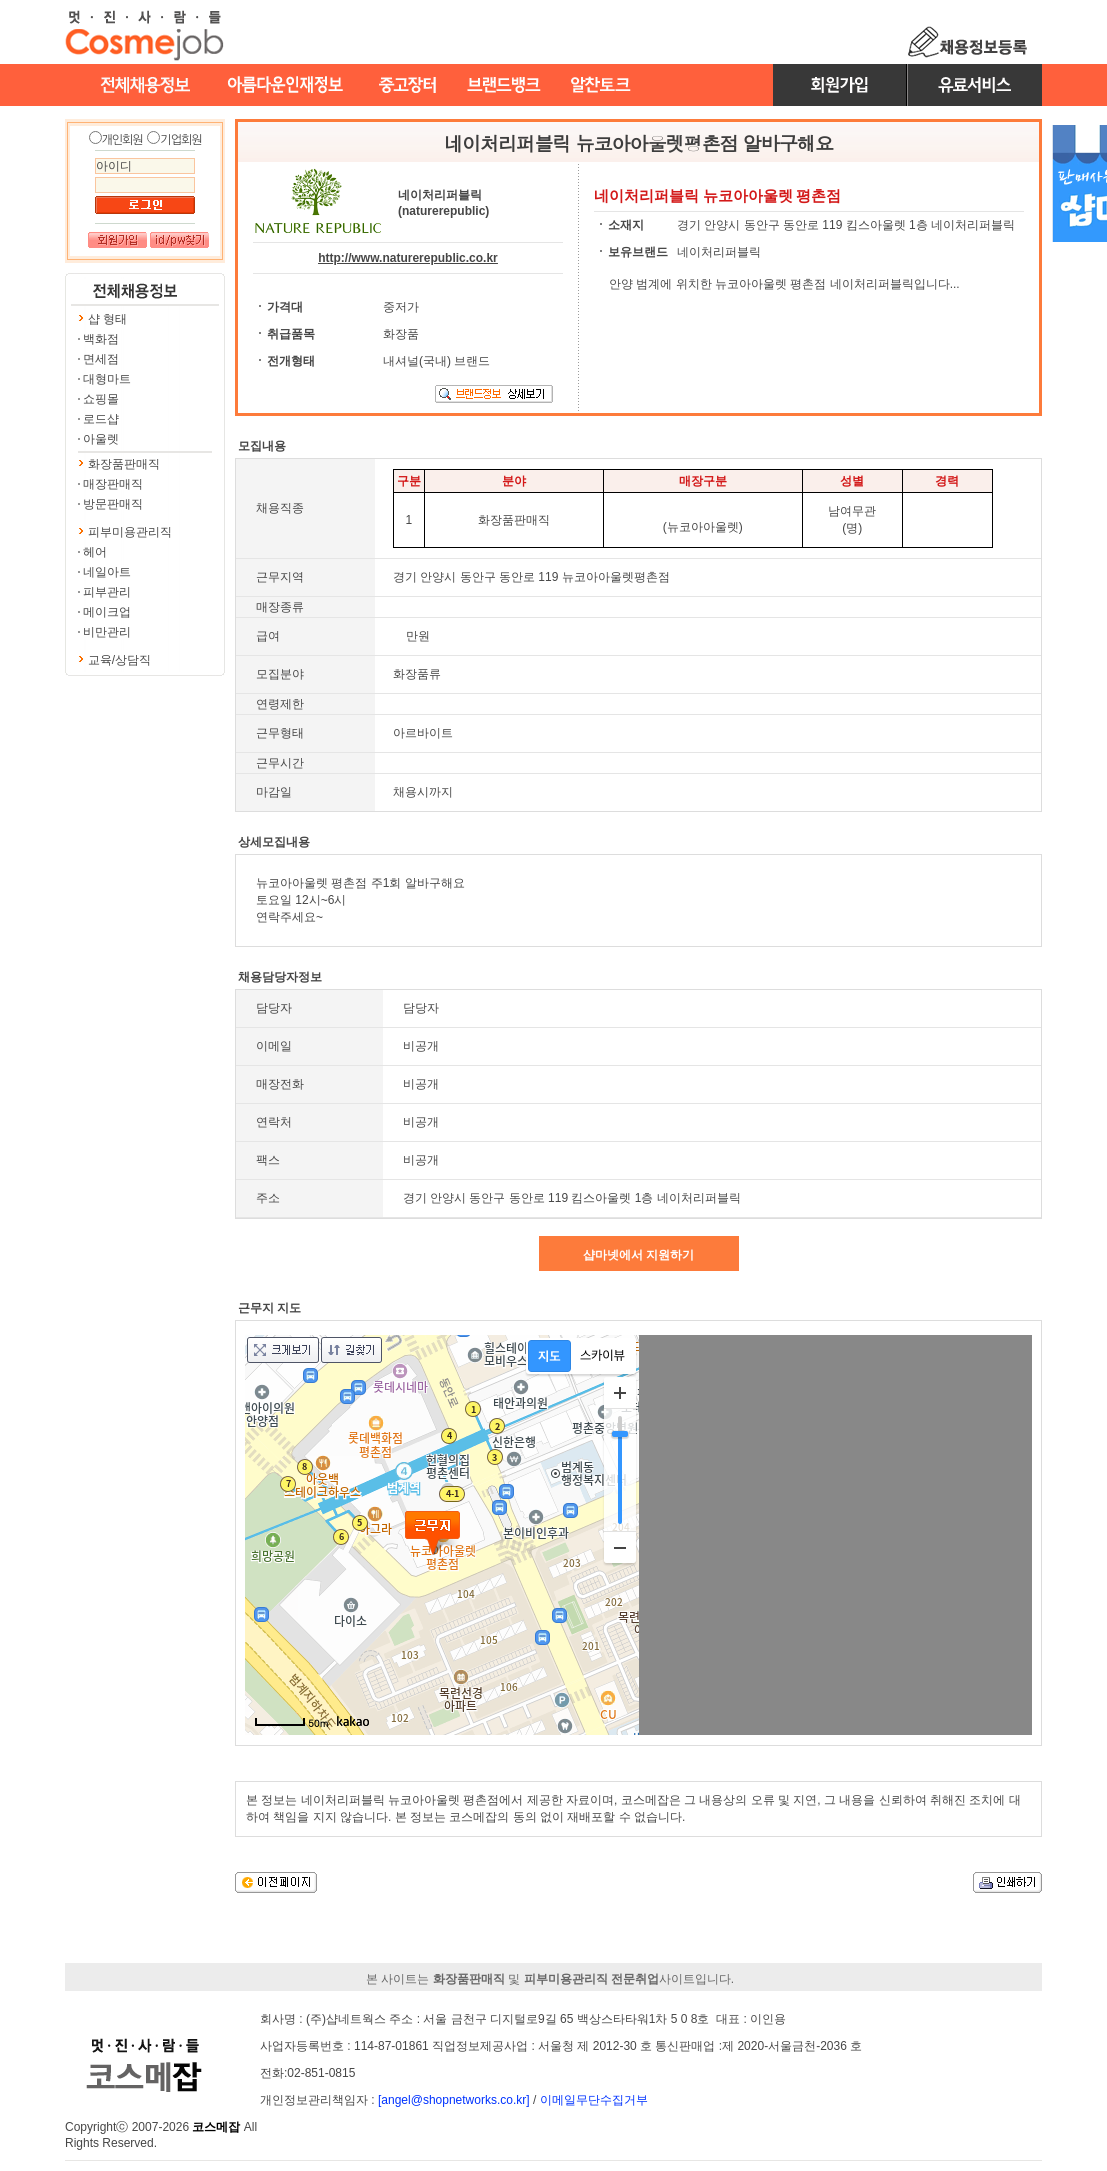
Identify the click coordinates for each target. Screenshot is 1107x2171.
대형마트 (107, 379)
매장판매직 (113, 484)
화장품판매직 (124, 464)
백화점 (101, 339)
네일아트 (107, 572)
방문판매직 (113, 504)
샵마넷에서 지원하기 (638, 1255)
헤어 (95, 552)
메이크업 (107, 612)
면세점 (101, 359)
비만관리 (107, 632)
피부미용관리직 (130, 532)
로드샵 (101, 419)
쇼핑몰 (101, 399)
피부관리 (107, 592)
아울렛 (101, 439)
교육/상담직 (119, 660)
